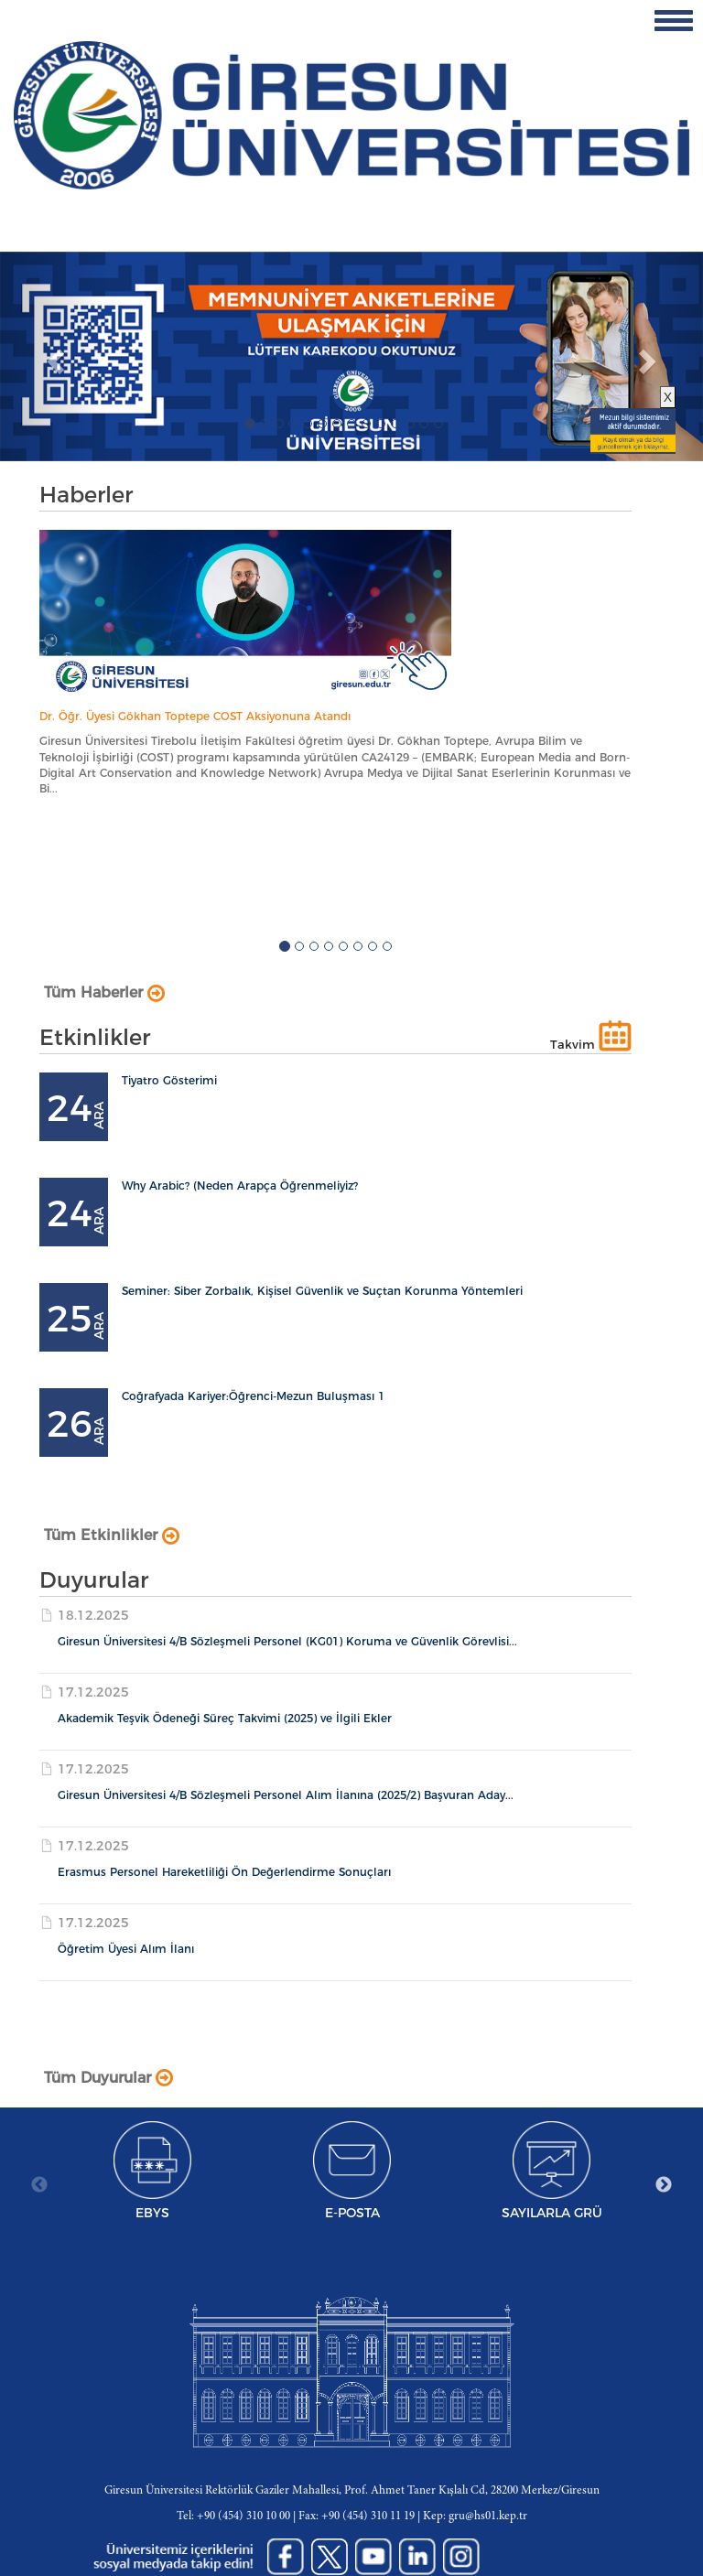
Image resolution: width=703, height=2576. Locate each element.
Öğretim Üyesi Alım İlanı (126, 1949)
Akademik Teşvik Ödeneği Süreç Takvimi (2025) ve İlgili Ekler (225, 1718)
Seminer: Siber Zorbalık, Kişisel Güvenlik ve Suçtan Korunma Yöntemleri (322, 1291)
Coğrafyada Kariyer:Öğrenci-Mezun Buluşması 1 (253, 1396)
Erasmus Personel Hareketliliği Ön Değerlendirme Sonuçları (224, 1872)
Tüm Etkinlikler (111, 1535)
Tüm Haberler (104, 992)
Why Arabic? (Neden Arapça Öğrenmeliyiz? (240, 1185)
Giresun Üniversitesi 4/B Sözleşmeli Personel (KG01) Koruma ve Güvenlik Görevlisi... (287, 1641)
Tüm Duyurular (108, 2077)
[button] (52, 356)
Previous (39, 2185)
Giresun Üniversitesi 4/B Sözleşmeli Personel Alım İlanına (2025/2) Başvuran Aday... (286, 1795)
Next (663, 2185)
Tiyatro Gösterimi (169, 1080)
